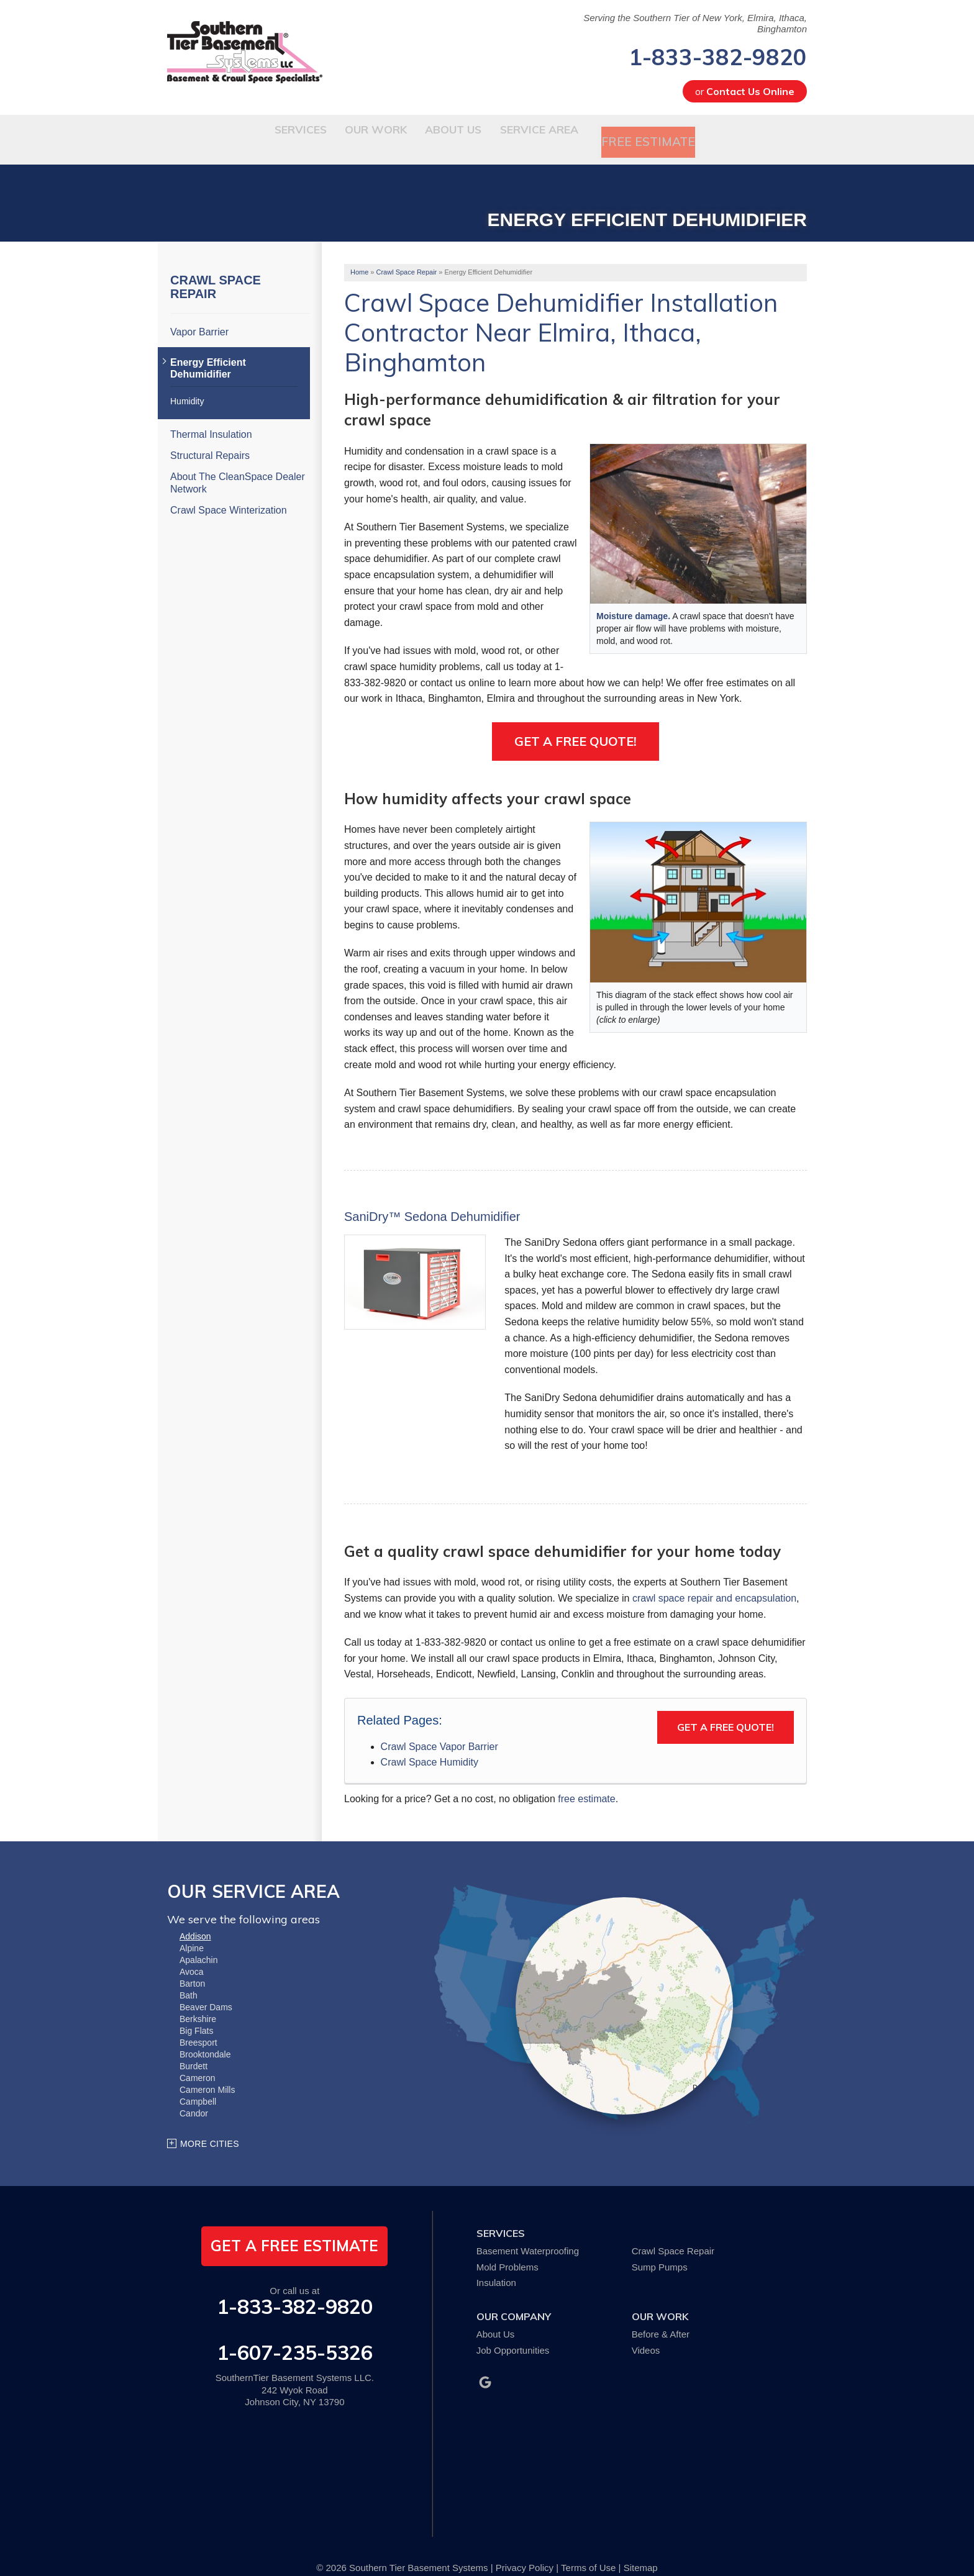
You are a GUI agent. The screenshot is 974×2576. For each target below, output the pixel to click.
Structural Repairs (210, 438)
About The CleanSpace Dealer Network (237, 466)
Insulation (496, 2266)
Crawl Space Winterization (228, 493)
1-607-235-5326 (295, 2336)
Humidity (187, 384)
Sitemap (641, 2551)
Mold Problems (507, 2250)
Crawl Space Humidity (429, 1745)
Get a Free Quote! (575, 724)
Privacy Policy (524, 2551)
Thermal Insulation (211, 417)
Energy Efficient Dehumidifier (208, 351)
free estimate (586, 1782)
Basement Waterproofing (527, 2234)
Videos (646, 2333)
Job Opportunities (513, 2333)
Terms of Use (588, 2551)
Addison (195, 1920)
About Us (495, 2317)
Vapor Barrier (199, 314)
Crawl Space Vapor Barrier (439, 1730)
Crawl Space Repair (215, 269)
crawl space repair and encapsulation (714, 1581)
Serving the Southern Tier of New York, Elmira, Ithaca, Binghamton (695, 23)
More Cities (209, 2127)
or (744, 91)
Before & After (661, 2317)
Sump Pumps (660, 2250)
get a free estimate (294, 2229)
